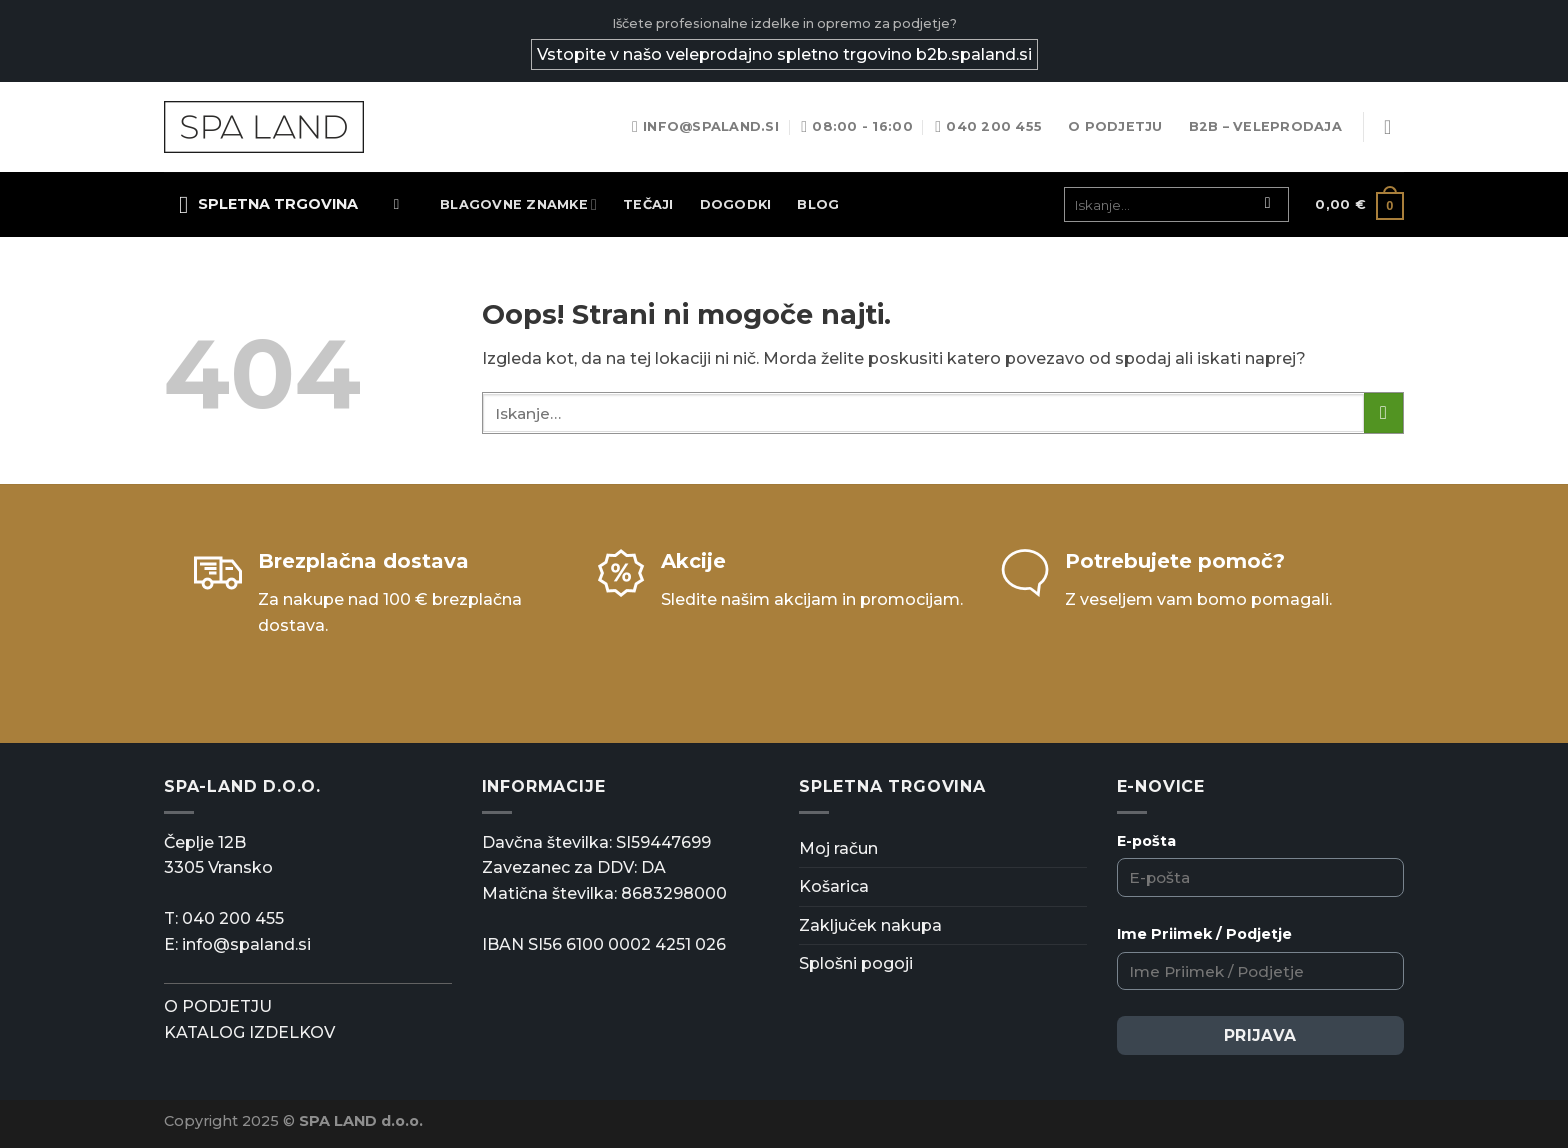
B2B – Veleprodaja (1265, 126)
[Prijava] (1394, 127)
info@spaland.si (246, 944)
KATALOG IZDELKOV (249, 1032)
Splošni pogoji (856, 963)
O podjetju (1115, 126)
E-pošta (1146, 841)
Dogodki (736, 204)
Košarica (834, 886)
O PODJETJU (218, 1006)
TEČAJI (648, 204)
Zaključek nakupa (870, 925)
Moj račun (838, 848)
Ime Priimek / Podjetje (1204, 934)
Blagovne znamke (518, 204)
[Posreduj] (1267, 205)
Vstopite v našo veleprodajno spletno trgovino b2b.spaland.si (784, 54)
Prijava (1260, 1035)
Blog (818, 204)
